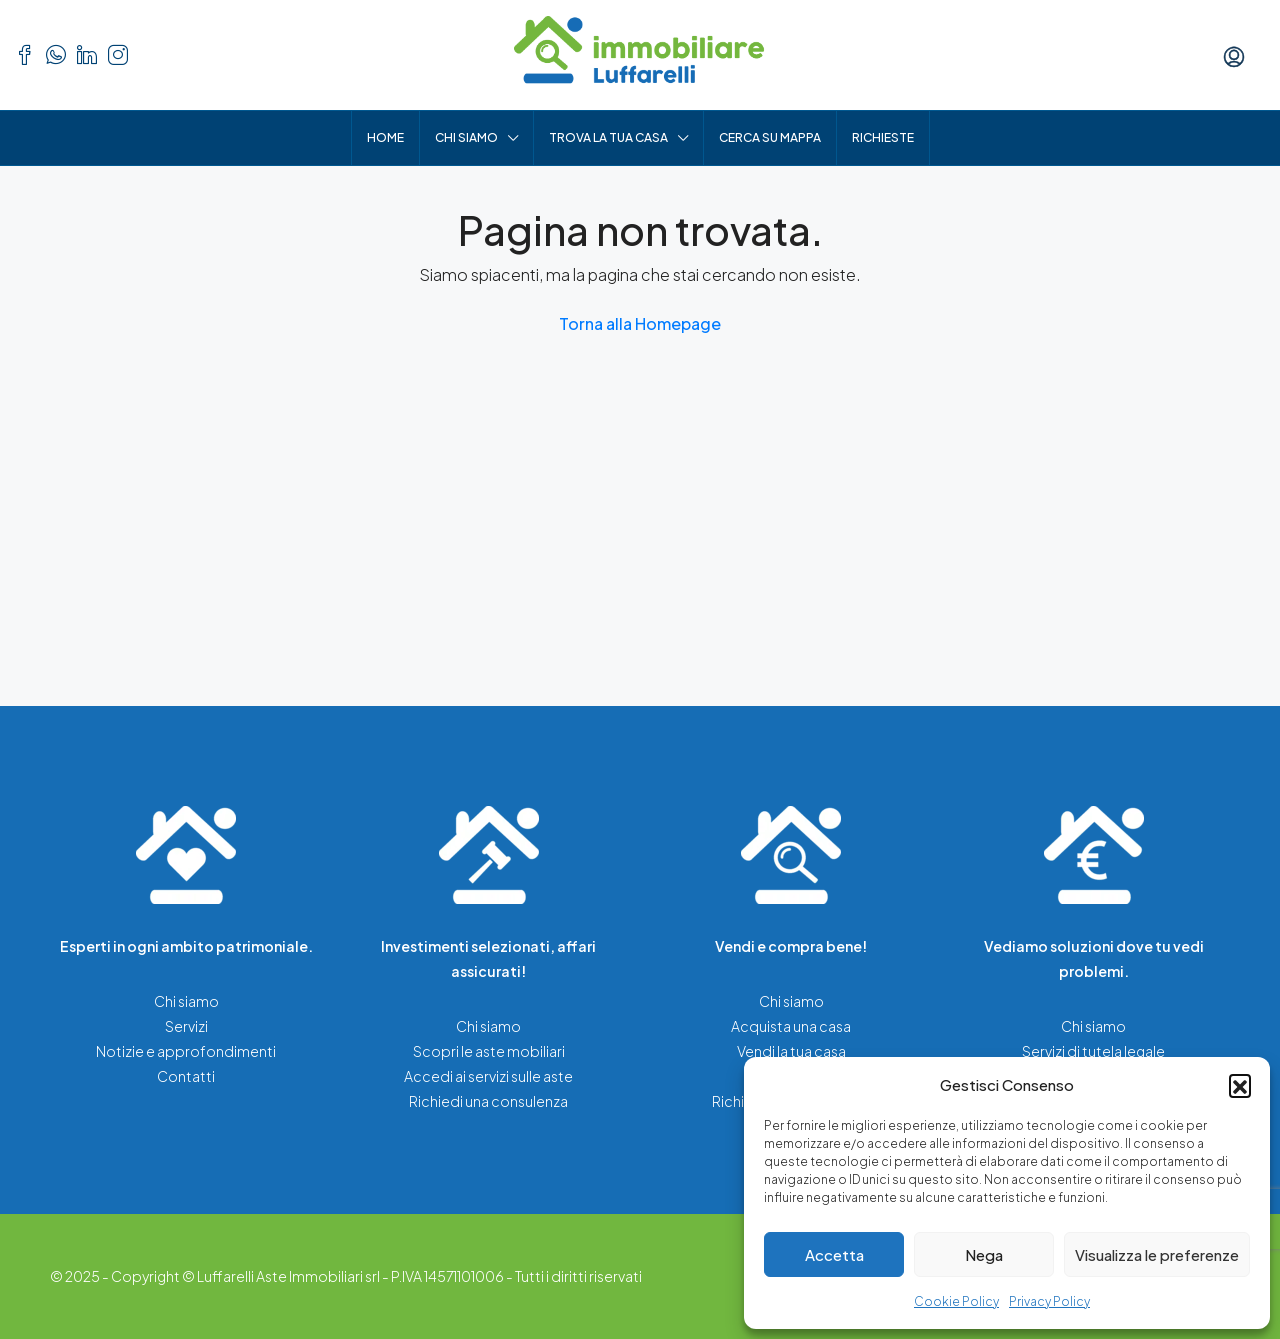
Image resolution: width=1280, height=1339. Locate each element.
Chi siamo (466, 137)
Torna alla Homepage (640, 323)
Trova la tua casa (608, 137)
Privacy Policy (1049, 1301)
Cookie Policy (956, 1301)
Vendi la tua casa (791, 1051)
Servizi (186, 1026)
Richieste (883, 137)
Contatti (186, 1076)
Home (385, 137)
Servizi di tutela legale (1093, 1051)
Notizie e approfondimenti (186, 1051)
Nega (984, 1254)
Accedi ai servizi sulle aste (488, 1076)
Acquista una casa (791, 1026)
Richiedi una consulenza (488, 1101)
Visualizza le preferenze (1157, 1254)
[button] (1240, 1085)
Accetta (834, 1254)
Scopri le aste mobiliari (489, 1051)
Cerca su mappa (770, 137)
